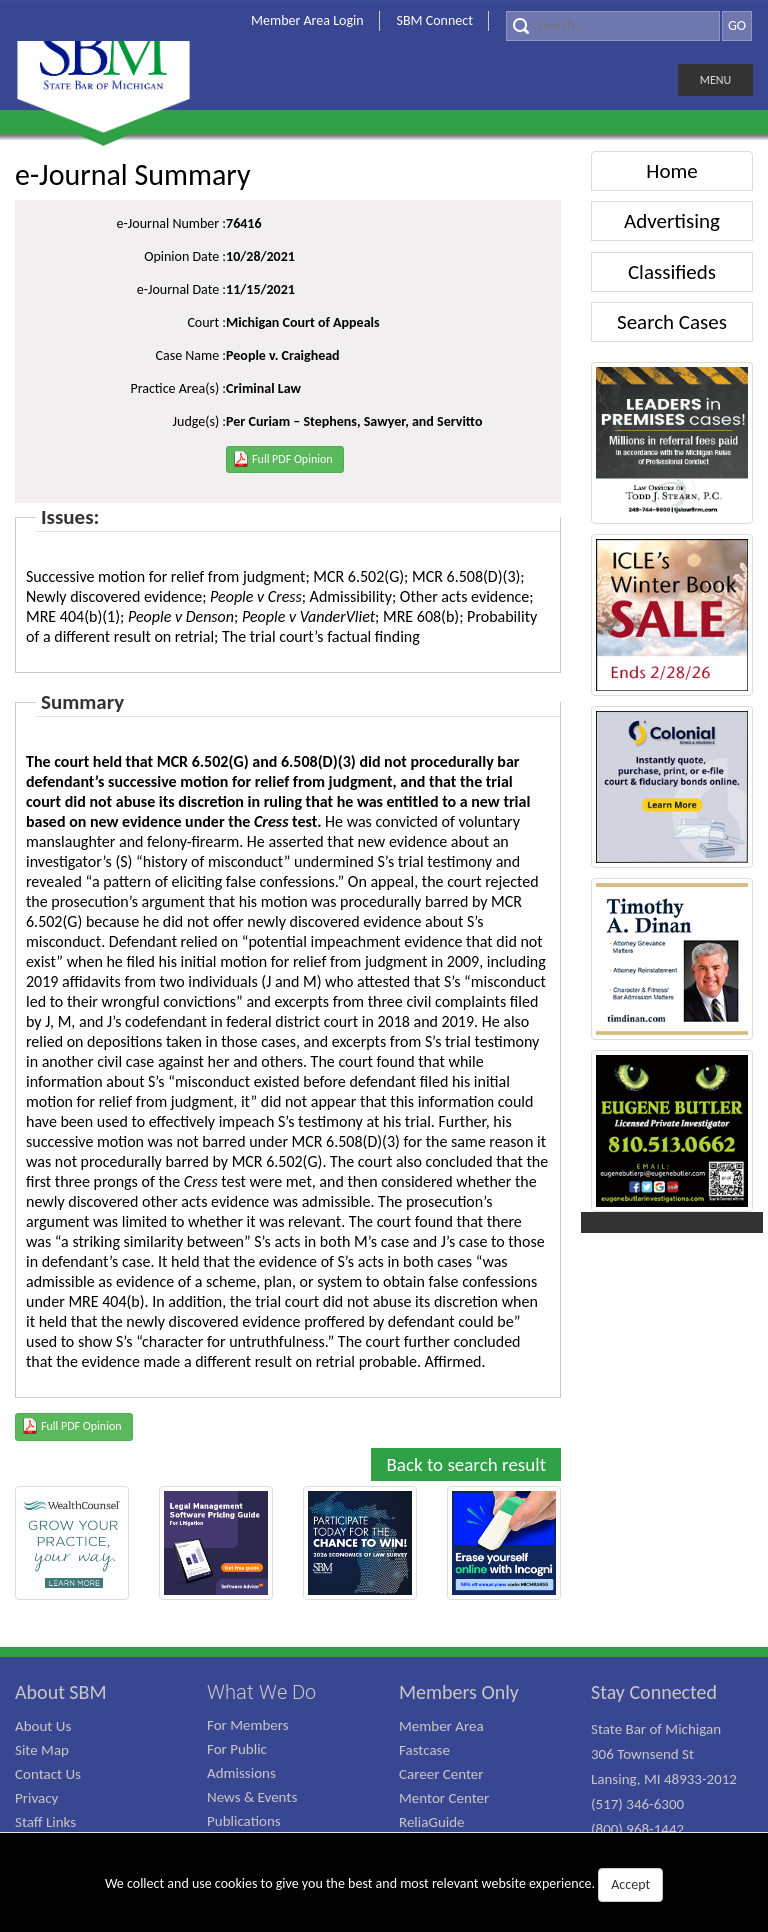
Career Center (441, 1774)
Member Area (441, 1726)
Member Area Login (307, 20)
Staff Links (45, 1822)
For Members (248, 1725)
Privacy (36, 1798)
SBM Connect (435, 20)
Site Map (42, 1750)
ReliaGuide (432, 1822)
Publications (244, 1821)
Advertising (672, 221)
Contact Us (48, 1774)
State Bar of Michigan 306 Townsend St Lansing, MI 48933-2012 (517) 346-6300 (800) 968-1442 (664, 1779)
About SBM (61, 1692)
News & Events (252, 1797)
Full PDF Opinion (282, 458)
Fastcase (424, 1750)
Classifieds (672, 272)
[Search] (613, 26)
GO (737, 25)
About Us (43, 1726)
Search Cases (672, 322)
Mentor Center (444, 1798)
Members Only (459, 1692)
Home (671, 171)
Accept (630, 1884)
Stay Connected (654, 1692)
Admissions (241, 1773)
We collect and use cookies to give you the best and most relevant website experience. (384, 1885)
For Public (237, 1749)
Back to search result (466, 1464)
